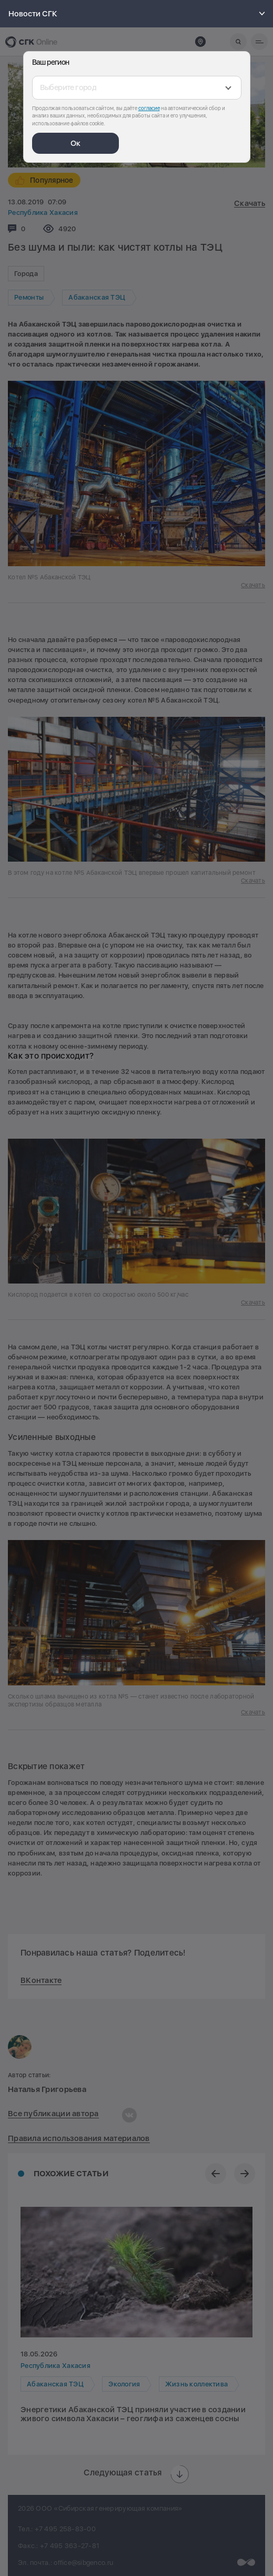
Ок (75, 143)
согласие (149, 108)
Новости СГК (138, 13)
